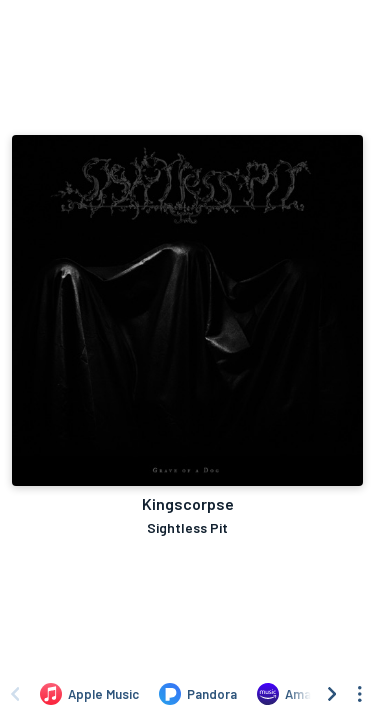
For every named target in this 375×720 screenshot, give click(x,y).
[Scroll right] (332, 694)
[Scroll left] (15, 694)
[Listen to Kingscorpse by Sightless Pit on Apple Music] (89, 694)
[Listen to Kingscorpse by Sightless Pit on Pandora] (198, 694)
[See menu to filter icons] (360, 694)
